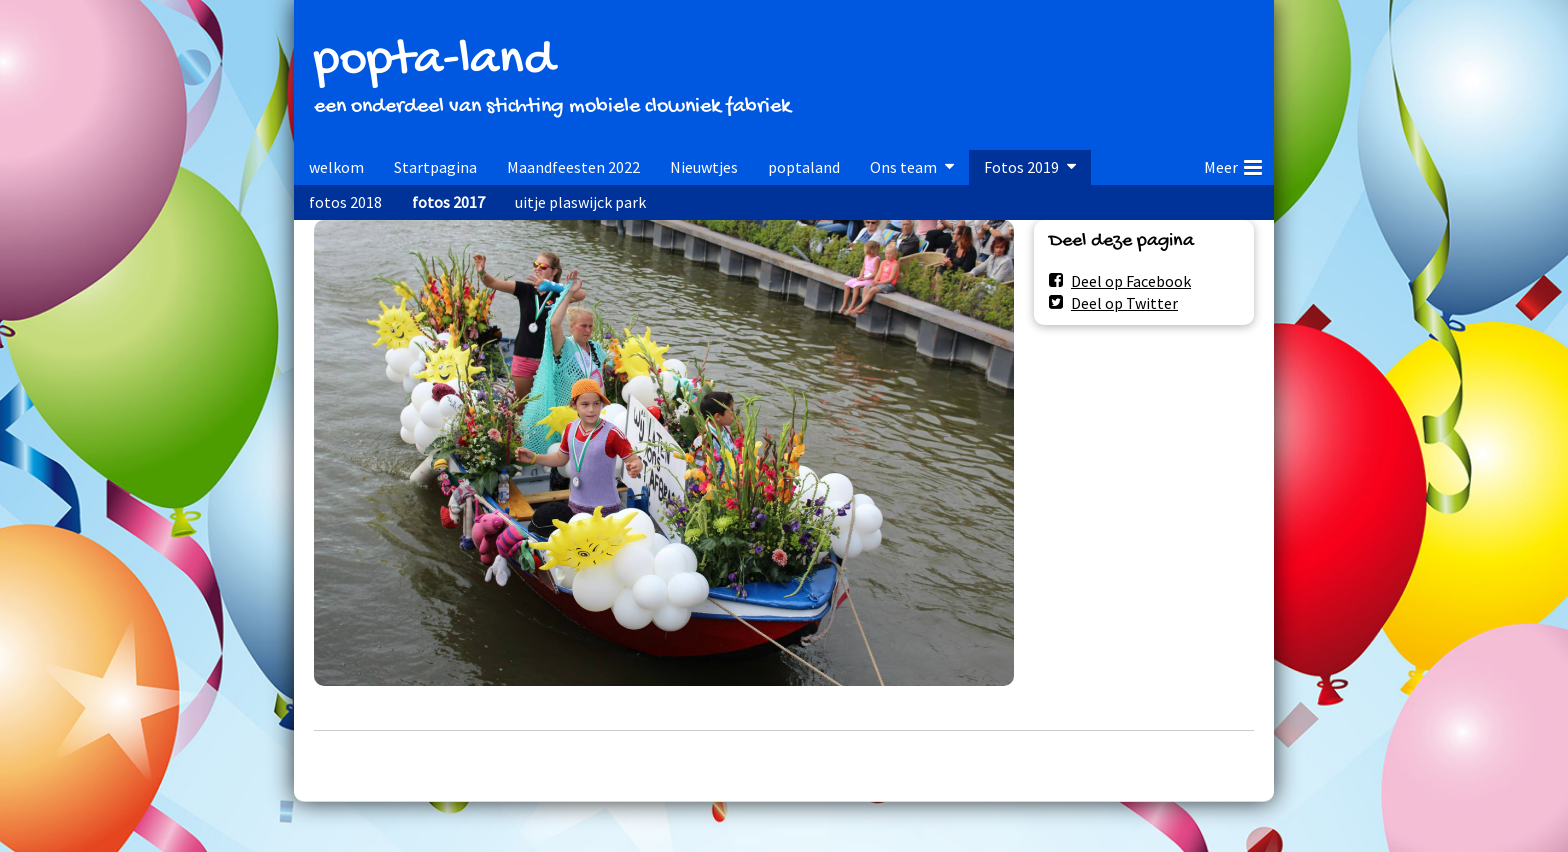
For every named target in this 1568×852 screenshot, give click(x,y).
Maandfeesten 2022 (573, 167)
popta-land (434, 61)
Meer (1233, 164)
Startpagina (435, 167)
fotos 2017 (448, 202)
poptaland (804, 167)
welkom (336, 167)
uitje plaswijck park (580, 202)
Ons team (903, 167)
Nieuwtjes (704, 167)
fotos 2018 (345, 202)
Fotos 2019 (1021, 167)
